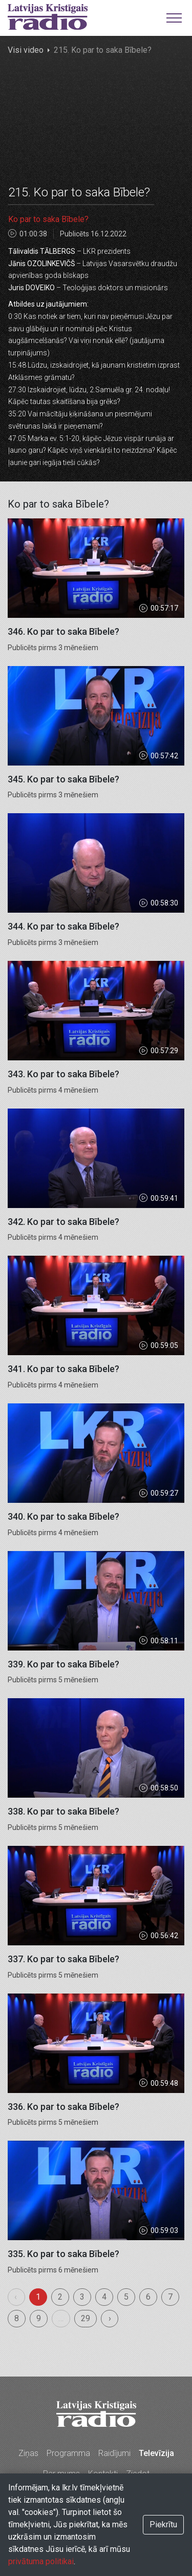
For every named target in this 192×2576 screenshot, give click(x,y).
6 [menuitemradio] (148, 2297)
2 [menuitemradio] (60, 2297)
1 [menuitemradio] (38, 2297)
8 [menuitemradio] (16, 2318)
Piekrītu (163, 2524)
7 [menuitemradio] (170, 2297)
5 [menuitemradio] (126, 2297)
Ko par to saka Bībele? (48, 219)
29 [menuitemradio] (85, 2318)
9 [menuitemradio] (38, 2318)
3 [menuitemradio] (82, 2297)
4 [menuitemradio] (104, 2297)
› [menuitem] (110, 2318)
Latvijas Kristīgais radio (48, 17)
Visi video (26, 50)
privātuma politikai (41, 2561)
